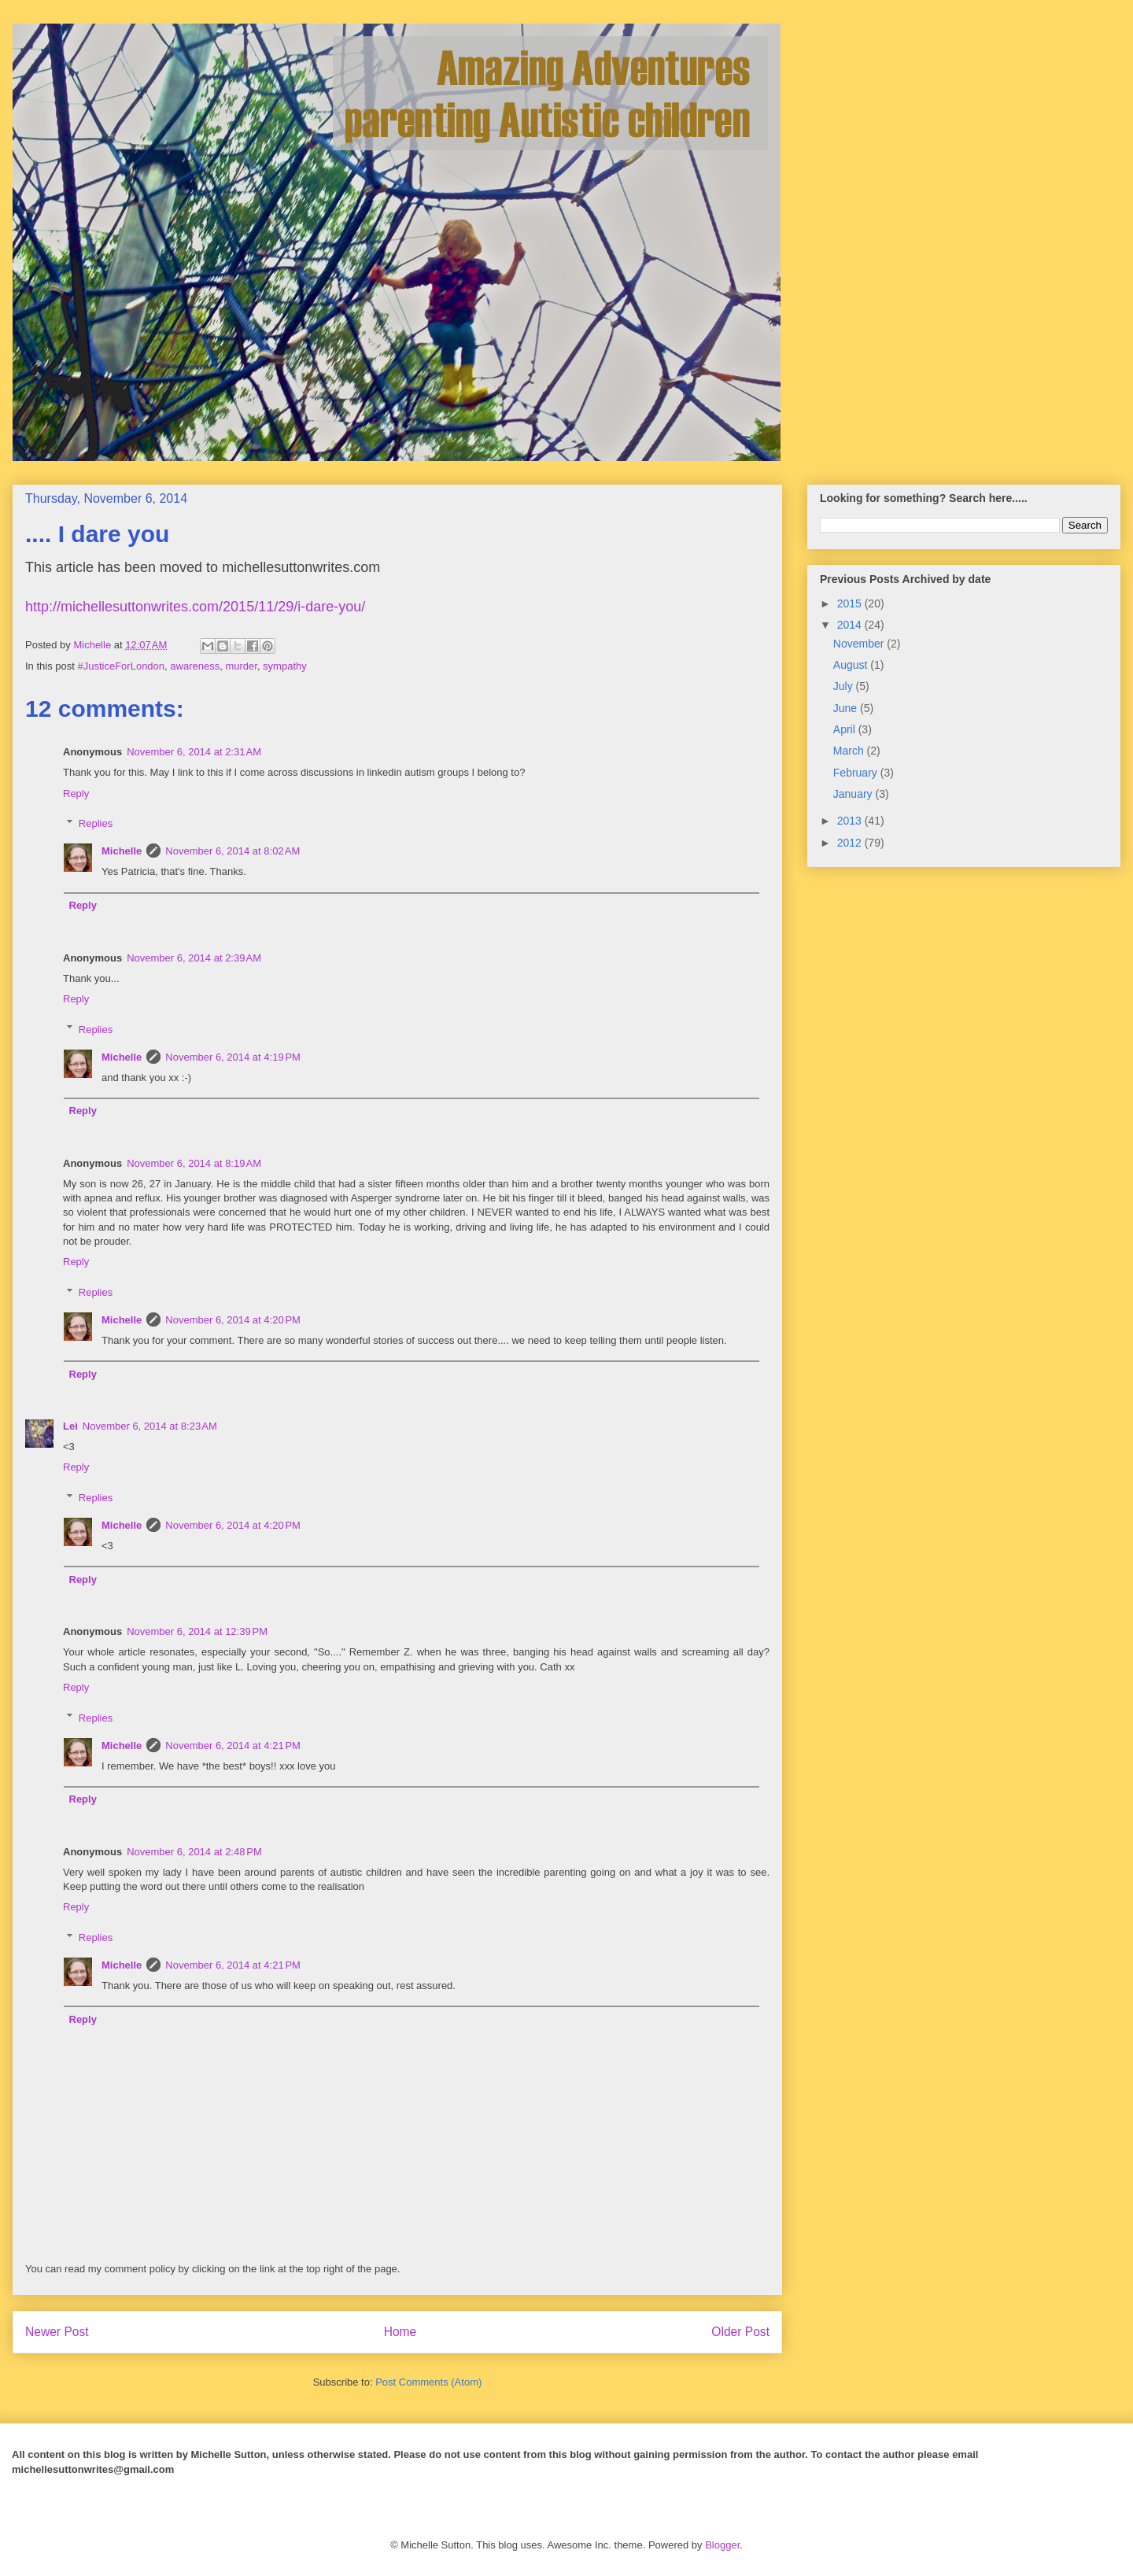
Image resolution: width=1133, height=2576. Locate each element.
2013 (851, 820)
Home (400, 2331)
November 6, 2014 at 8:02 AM (232, 851)
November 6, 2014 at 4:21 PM (233, 1745)
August (851, 665)
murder (240, 666)
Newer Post (57, 2331)
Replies (96, 823)
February (856, 772)
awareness (195, 666)
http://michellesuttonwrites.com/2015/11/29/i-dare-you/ (195, 606)
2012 (851, 842)
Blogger (722, 2545)
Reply (76, 793)
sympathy (285, 666)
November (860, 643)
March (850, 750)
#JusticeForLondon (120, 666)
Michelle (121, 851)
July (844, 686)
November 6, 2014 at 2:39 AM (194, 958)
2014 (851, 624)
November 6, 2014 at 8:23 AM (150, 1426)
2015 (851, 603)
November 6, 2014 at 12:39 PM (197, 1631)
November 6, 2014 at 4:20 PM (233, 1320)
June (846, 708)
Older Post (740, 2331)
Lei (70, 1426)
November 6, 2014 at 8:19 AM (194, 1163)
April (845, 729)
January (854, 794)
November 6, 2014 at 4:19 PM (233, 1057)
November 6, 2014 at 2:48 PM (194, 1852)
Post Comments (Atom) (428, 2382)
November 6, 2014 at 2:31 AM (194, 752)
